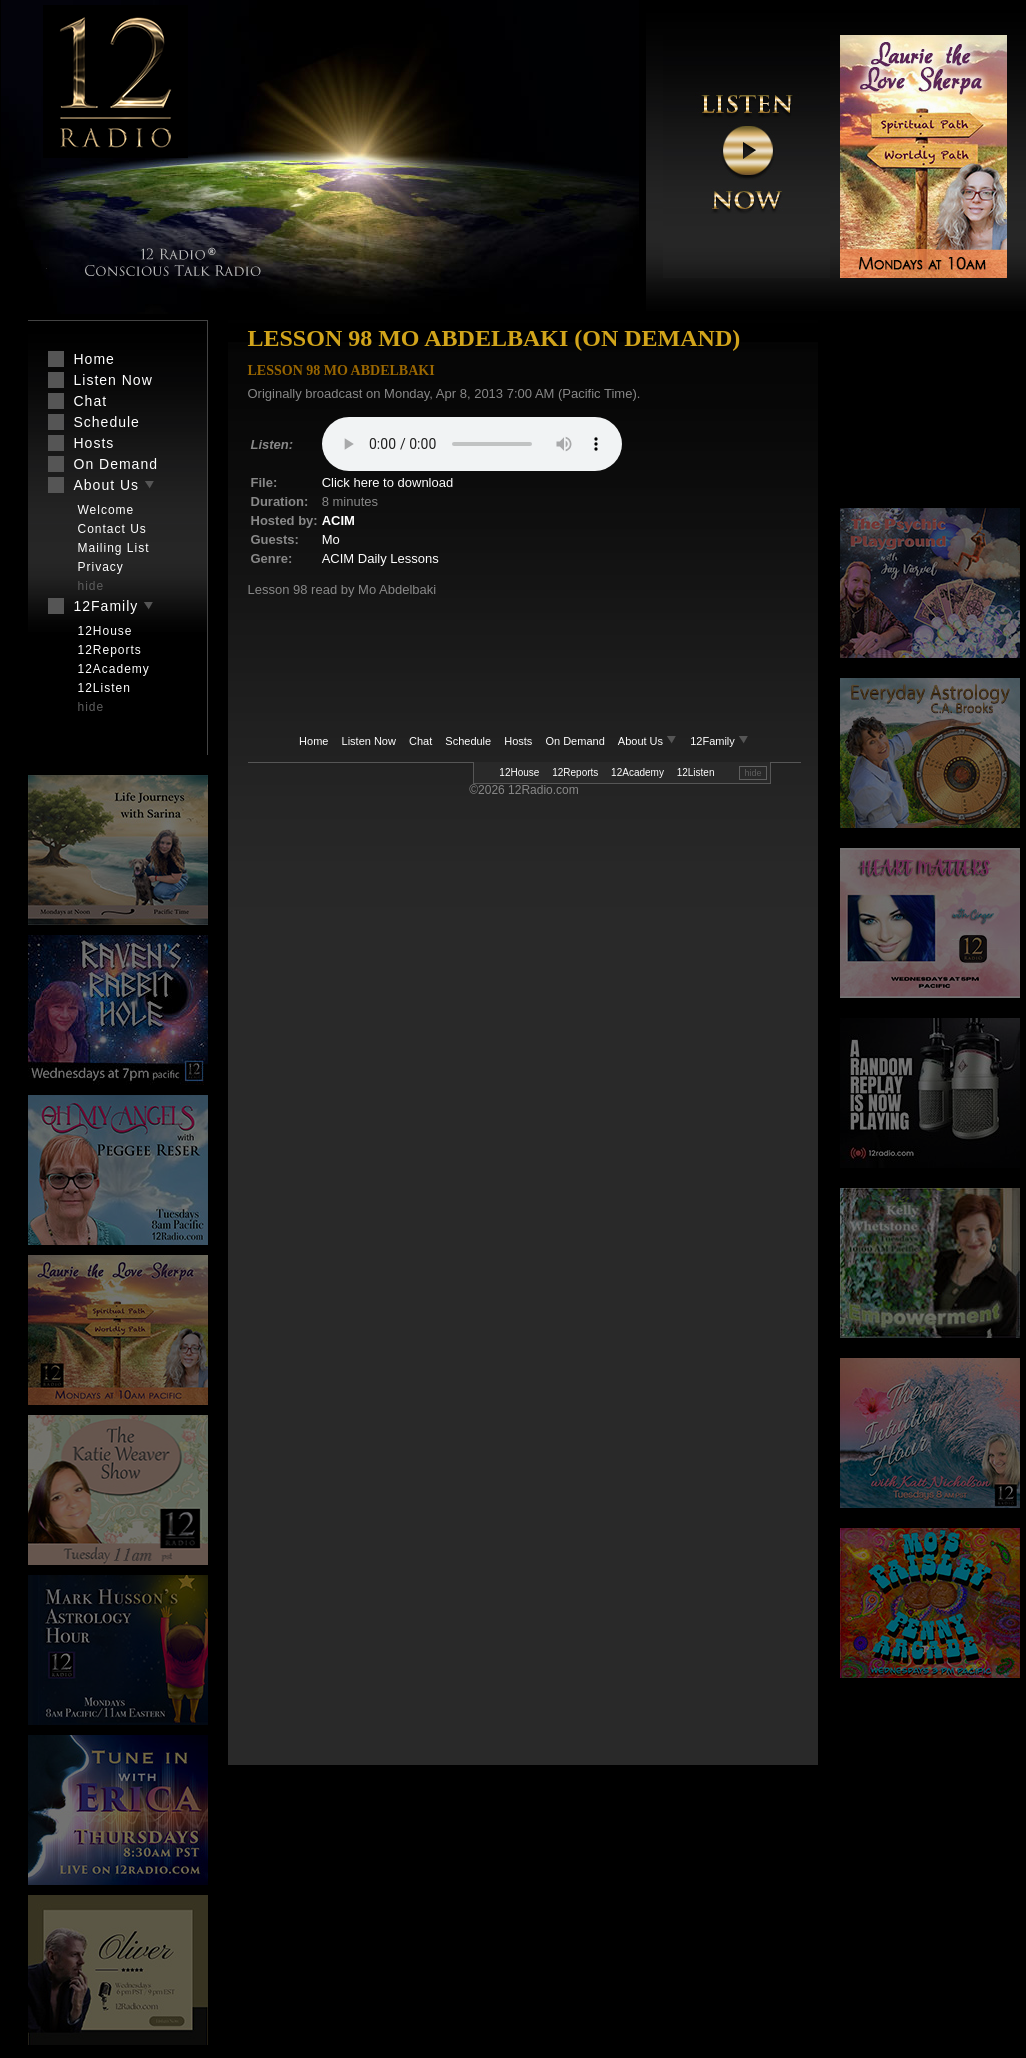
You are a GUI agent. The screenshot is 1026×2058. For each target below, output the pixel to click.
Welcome (106, 510)
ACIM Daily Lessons (380, 558)
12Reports (575, 772)
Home (313, 741)
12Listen (696, 772)
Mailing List (114, 548)
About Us (649, 741)
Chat (420, 741)
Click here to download (388, 482)
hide (752, 773)
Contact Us (112, 529)
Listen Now (369, 741)
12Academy (637, 772)
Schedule (468, 741)
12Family (719, 741)
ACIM (338, 520)
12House (519, 772)
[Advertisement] (930, 415)
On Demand (574, 741)
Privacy (101, 567)
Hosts (518, 741)
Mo (331, 539)
